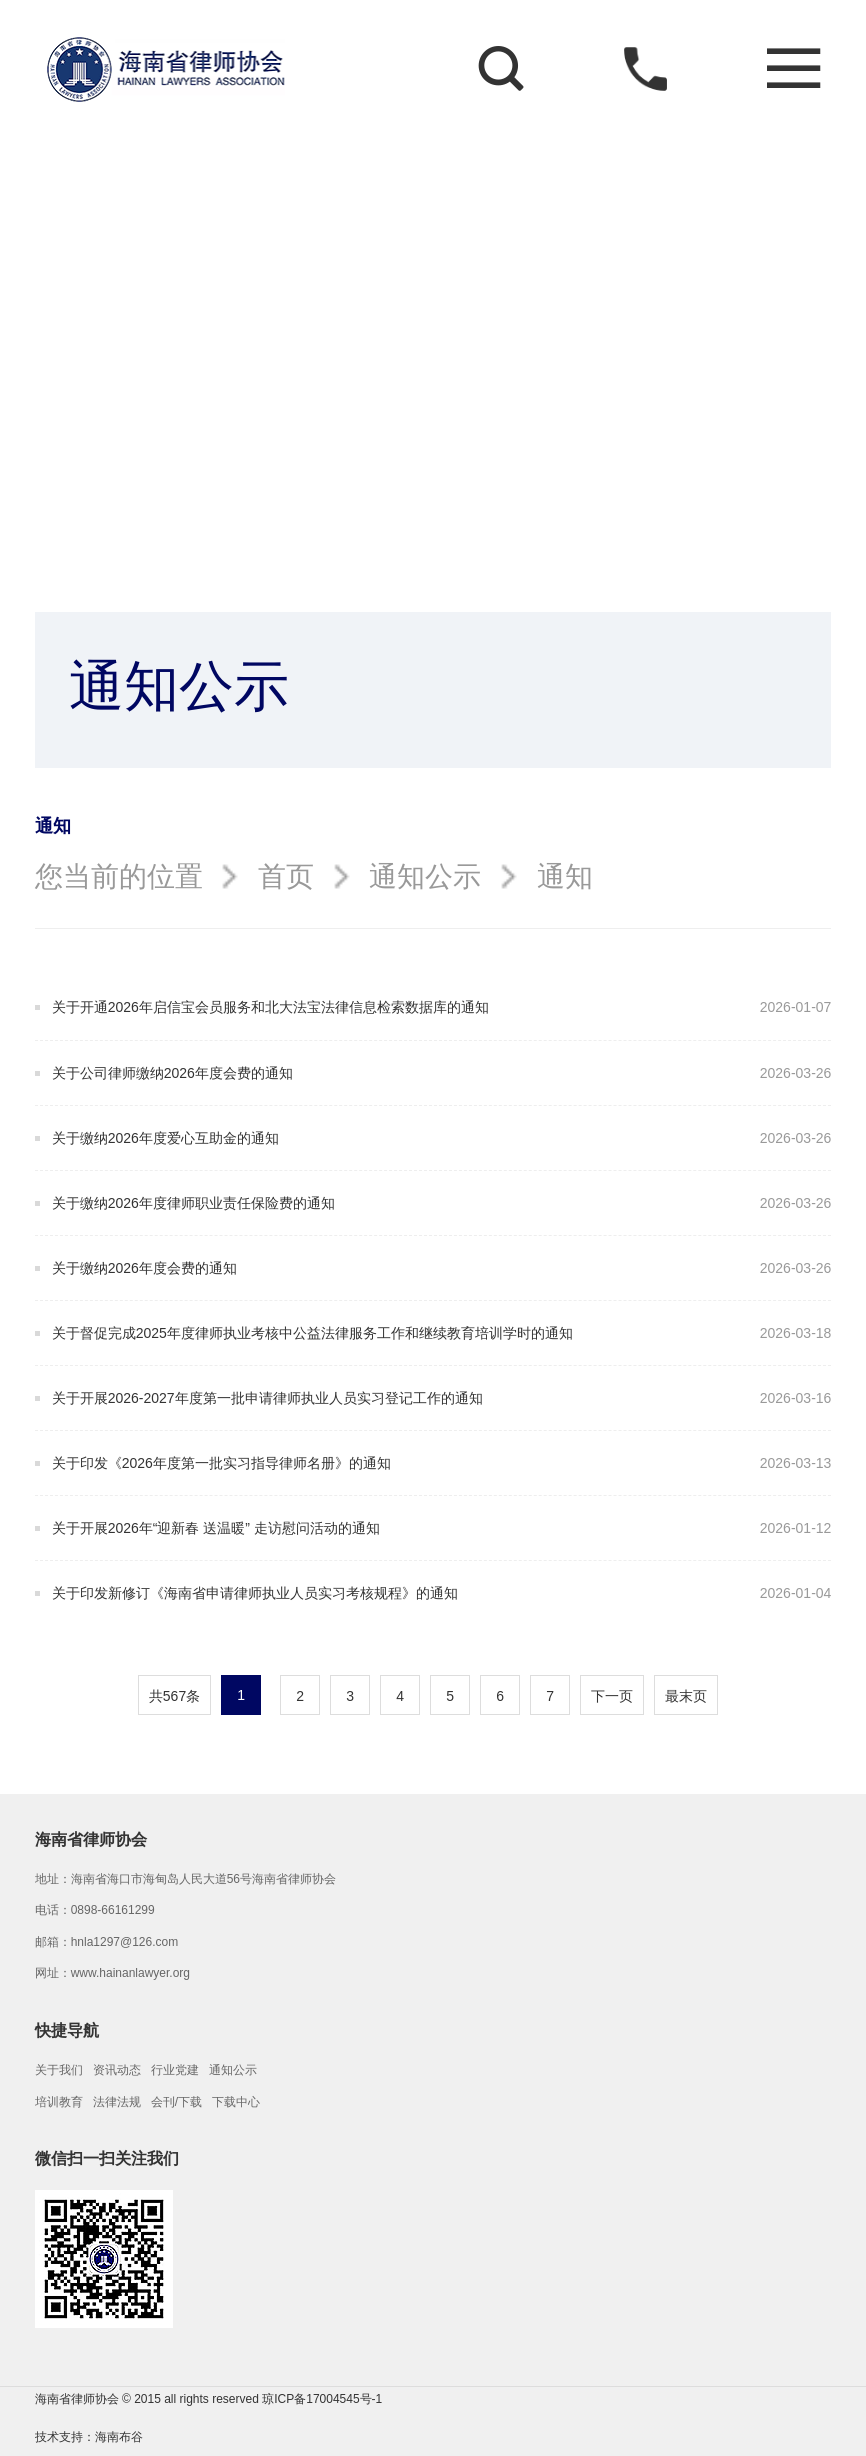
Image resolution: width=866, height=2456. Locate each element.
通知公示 (425, 876)
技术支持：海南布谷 (89, 2437)
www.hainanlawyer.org (130, 1973)
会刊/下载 (176, 2102)
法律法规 (117, 2102)
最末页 (686, 1696)
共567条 (174, 1696)
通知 (565, 876)
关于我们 (59, 2070)
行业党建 (175, 2070)
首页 (286, 876)
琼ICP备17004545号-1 (322, 2399)
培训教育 (59, 2102)
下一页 (612, 1696)
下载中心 (236, 2102)
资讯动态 (117, 2070)
